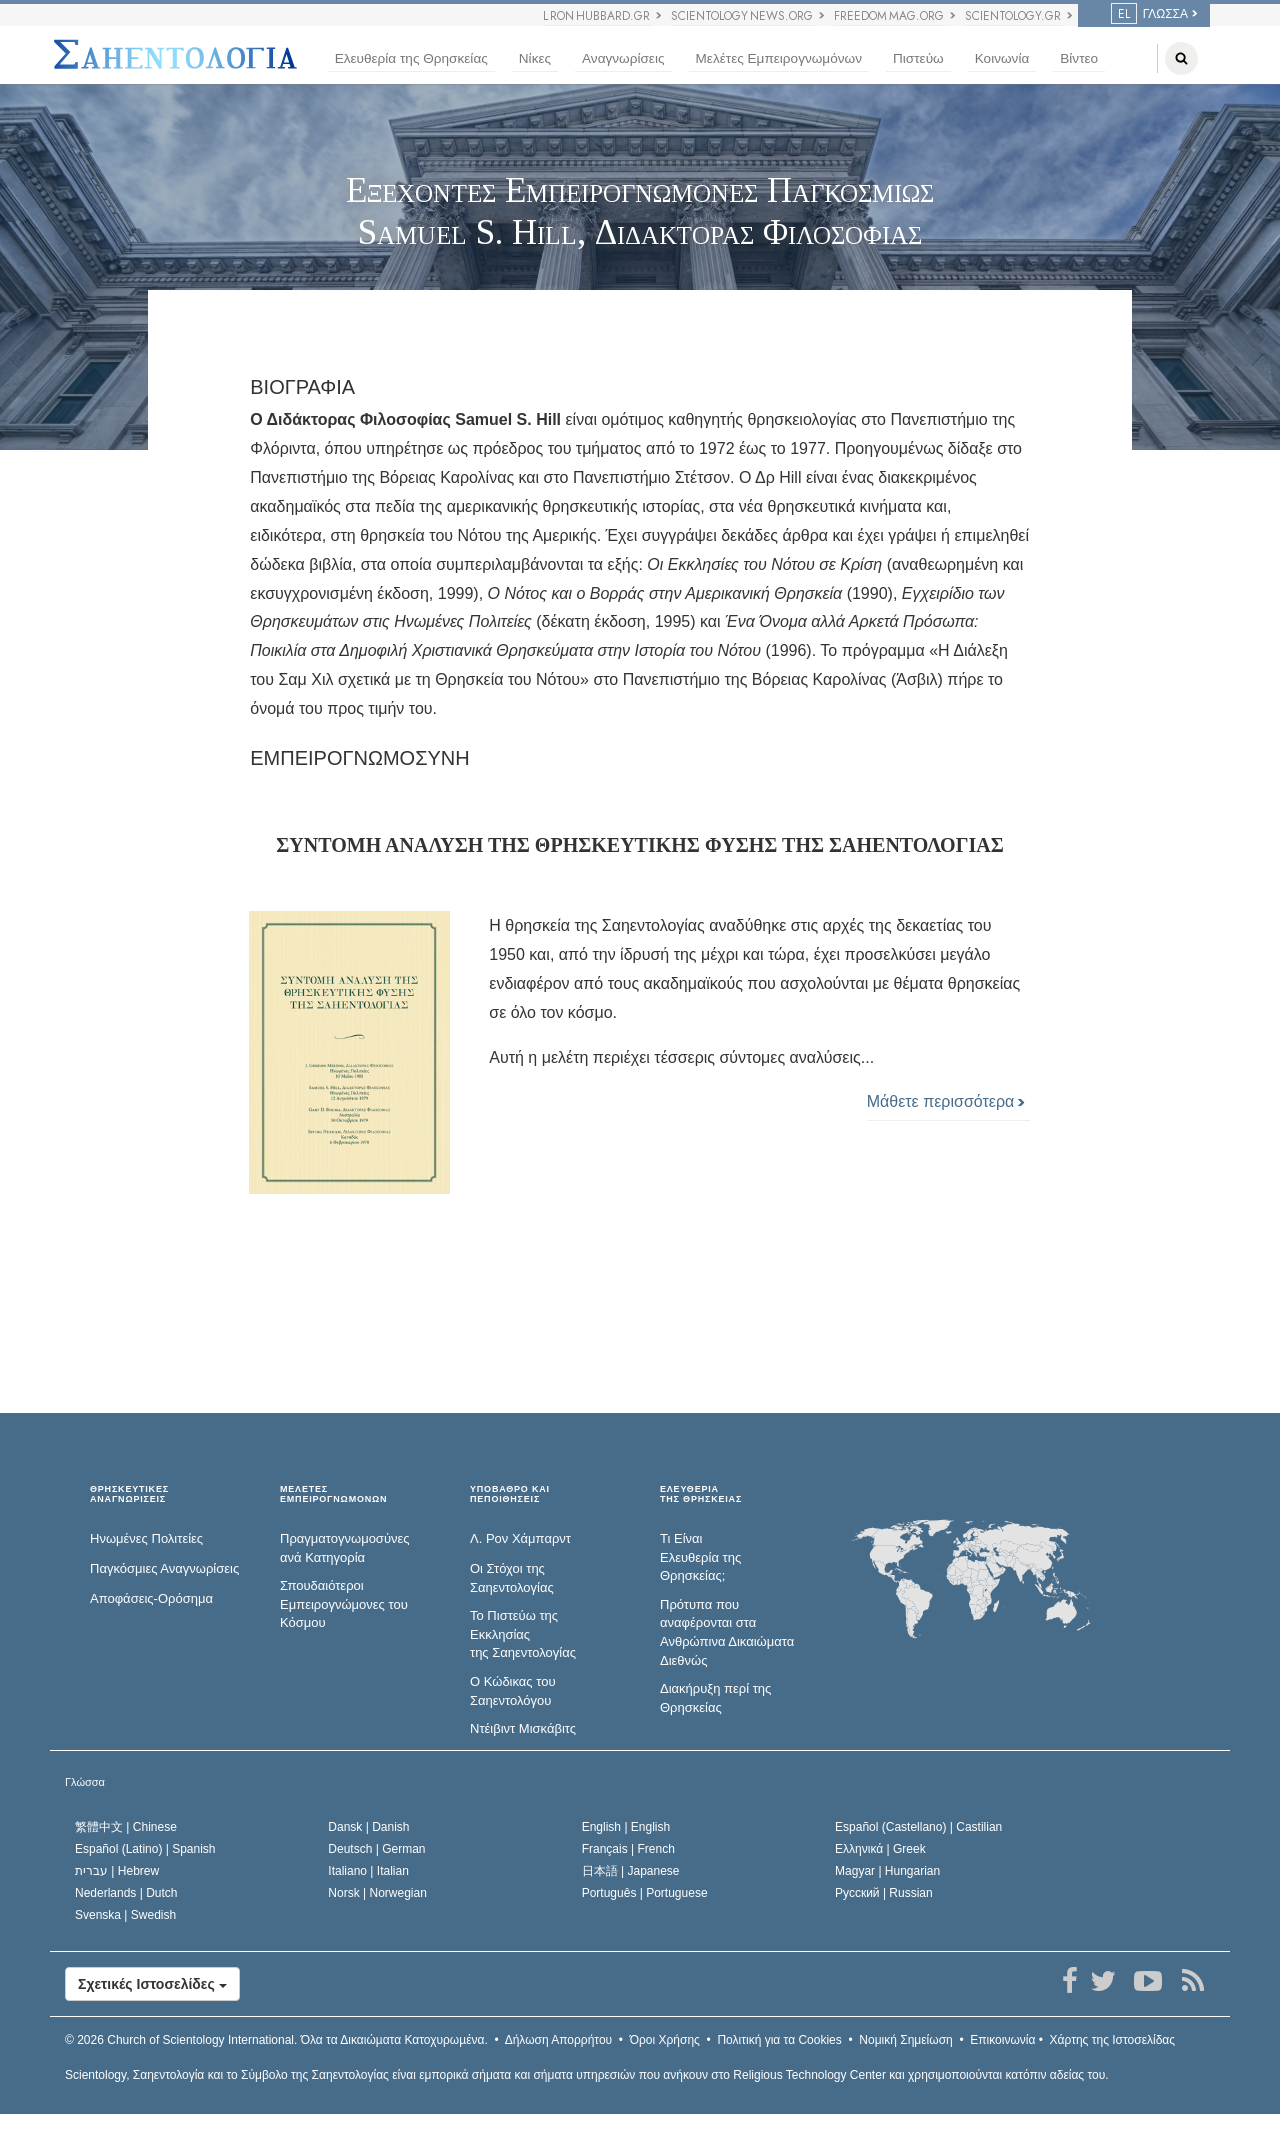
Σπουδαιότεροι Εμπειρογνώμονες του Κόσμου (344, 1604)
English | (626, 1827)
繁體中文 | (126, 1827)
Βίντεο (1079, 58)
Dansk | (368, 1827)
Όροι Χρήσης (665, 2040)
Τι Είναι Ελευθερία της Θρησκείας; (700, 1557)
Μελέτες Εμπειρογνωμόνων (779, 58)
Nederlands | (126, 1893)
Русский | (884, 1893)
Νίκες (535, 58)
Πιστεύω (918, 58)
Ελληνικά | (880, 1849)
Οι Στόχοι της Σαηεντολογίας (512, 1578)
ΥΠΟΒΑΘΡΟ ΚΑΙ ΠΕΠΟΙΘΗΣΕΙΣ (510, 1494)
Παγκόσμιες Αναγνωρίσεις (164, 1568)
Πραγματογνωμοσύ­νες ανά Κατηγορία (345, 1548)
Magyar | (887, 1871)
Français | (628, 1849)
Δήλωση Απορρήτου (559, 2040)
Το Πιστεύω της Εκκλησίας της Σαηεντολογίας (523, 1634)
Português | (645, 1893)
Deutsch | (376, 1849)
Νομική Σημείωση (905, 2040)
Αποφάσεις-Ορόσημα (151, 1598)
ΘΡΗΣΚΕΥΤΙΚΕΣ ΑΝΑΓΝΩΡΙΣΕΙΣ (129, 1494)
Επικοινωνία (1002, 2040)
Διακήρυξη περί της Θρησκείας (715, 1698)
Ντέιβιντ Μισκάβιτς (523, 1728)
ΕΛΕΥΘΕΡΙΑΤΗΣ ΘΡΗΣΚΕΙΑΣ (701, 1494)
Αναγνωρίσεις (623, 58)
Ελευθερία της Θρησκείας (411, 58)
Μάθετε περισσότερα (946, 1101)
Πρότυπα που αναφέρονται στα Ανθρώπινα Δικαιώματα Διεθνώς (727, 1632)
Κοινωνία (1002, 58)
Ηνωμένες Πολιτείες (146, 1538)
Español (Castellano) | (918, 1827)
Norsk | (377, 1893)
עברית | (117, 1871)
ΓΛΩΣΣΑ (1149, 14)
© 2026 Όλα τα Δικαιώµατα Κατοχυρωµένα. (276, 2040)
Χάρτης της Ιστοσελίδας (1112, 2040)
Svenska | (125, 1915)
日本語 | (631, 1871)
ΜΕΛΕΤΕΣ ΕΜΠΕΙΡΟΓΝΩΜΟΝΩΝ (333, 1494)
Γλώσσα (85, 1782)
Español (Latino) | (145, 1849)
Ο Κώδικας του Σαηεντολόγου (513, 1691)
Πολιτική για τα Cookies (779, 2040)
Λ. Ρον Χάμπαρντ (520, 1538)
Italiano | (368, 1871)
